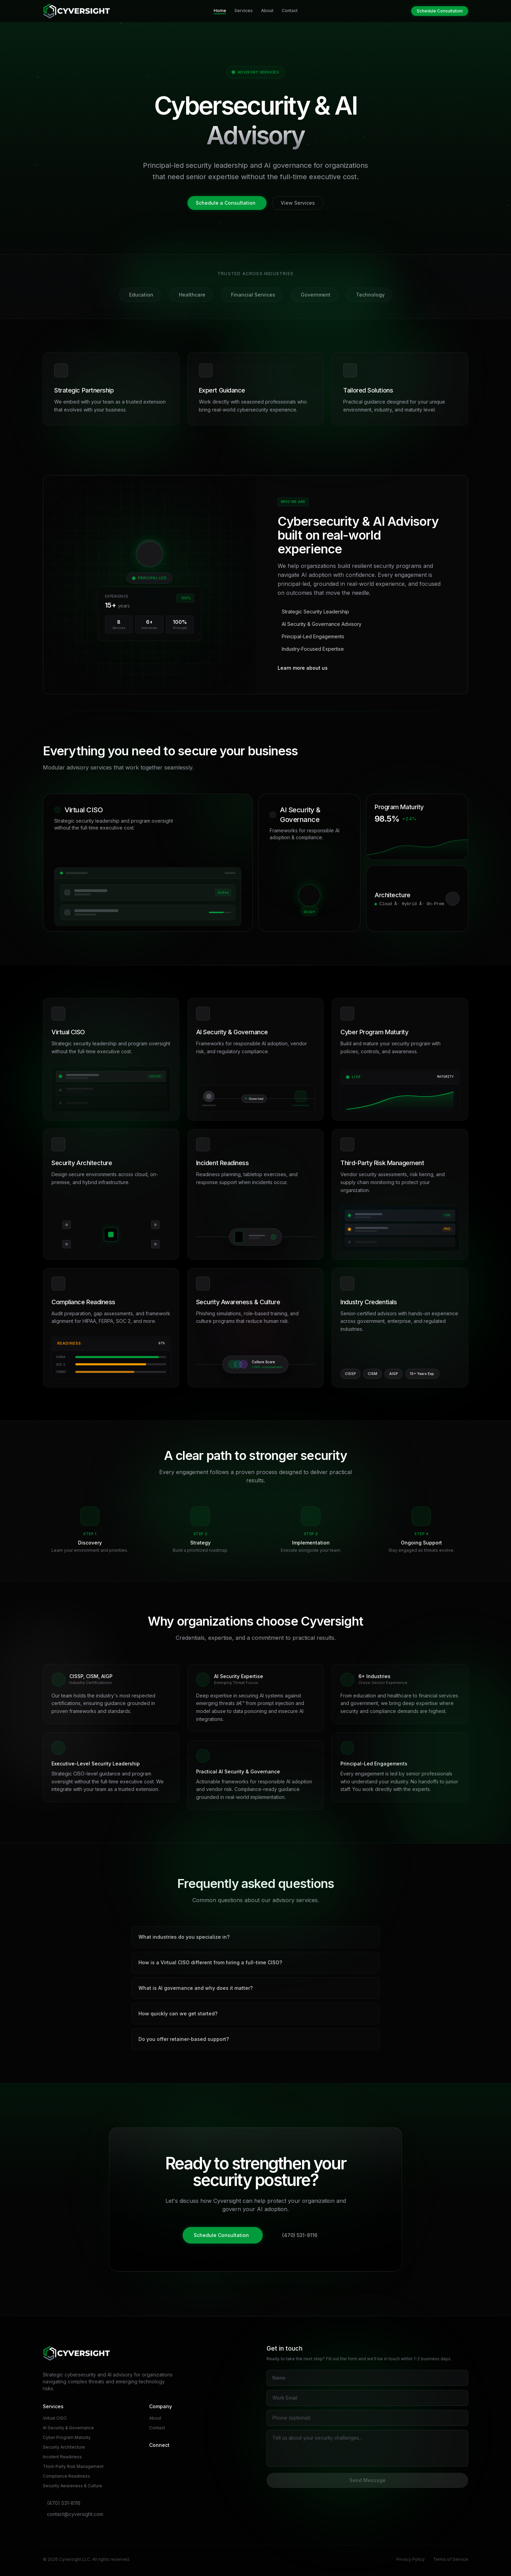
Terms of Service (450, 2559)
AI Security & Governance (68, 2427)
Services (243, 10)
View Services (298, 203)
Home (220, 11)
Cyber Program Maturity (67, 2437)
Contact (290, 10)
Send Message (367, 2480)
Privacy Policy (410, 2559)
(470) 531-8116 (299, 2235)
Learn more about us (303, 668)
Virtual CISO (55, 2418)
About (267, 10)
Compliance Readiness (66, 2476)
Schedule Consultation (440, 10)
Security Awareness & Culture (72, 2485)
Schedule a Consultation (226, 203)
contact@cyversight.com (75, 2514)
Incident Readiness (62, 2456)
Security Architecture (64, 2447)
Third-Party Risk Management (73, 2466)
